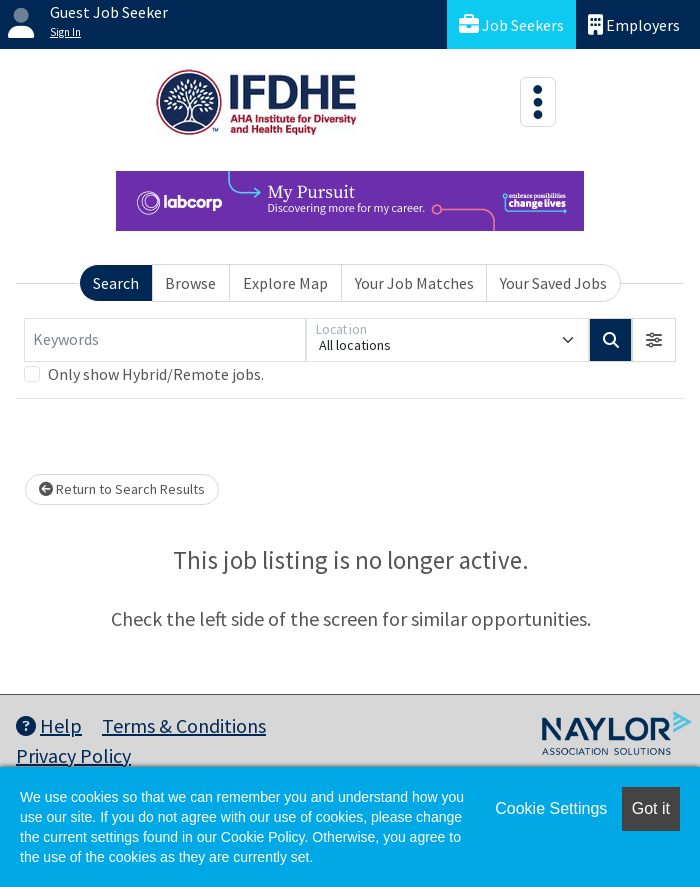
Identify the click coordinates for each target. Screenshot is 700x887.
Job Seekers (511, 24)
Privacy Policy (73, 755)
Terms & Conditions (184, 725)
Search (116, 283)
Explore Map (285, 283)
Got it (651, 808)
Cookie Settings (551, 808)
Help (49, 725)
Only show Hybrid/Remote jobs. (156, 374)
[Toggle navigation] (538, 102)
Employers (634, 24)
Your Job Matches (414, 283)
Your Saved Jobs (553, 283)
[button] (654, 340)
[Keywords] (165, 340)
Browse (190, 283)
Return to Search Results (122, 489)
